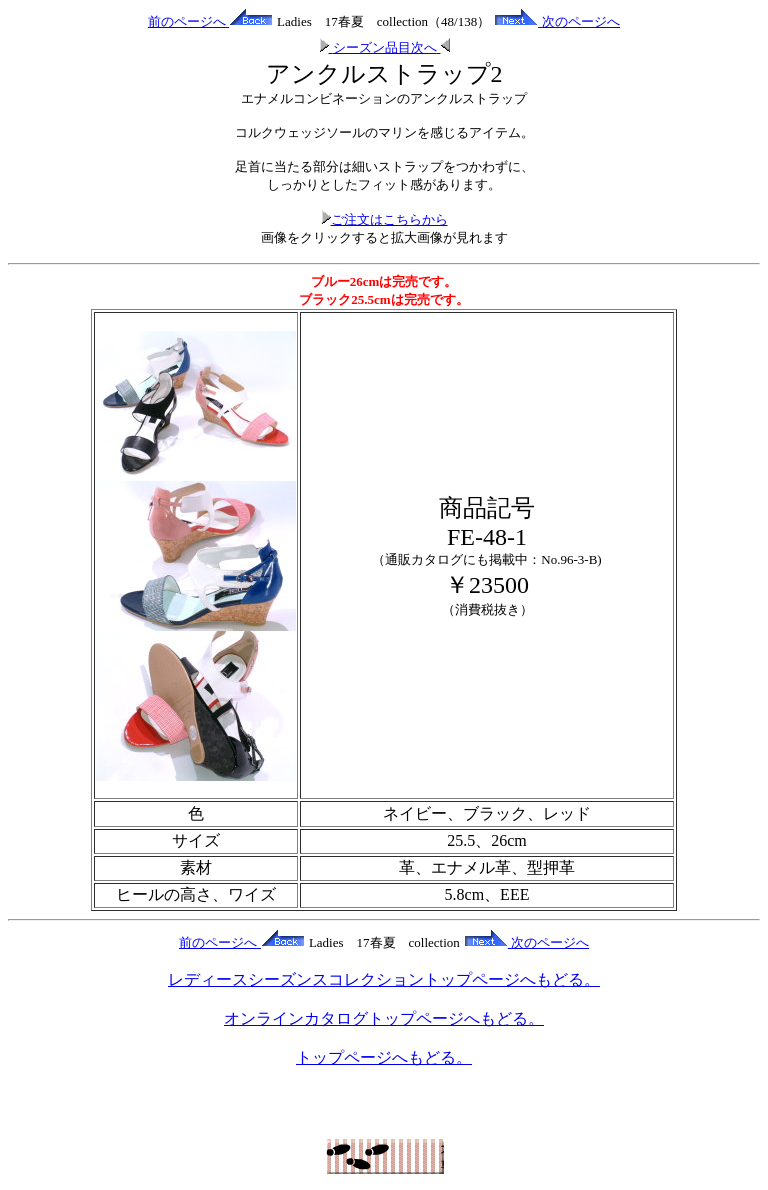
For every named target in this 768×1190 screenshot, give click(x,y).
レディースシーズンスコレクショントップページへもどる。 (384, 979)
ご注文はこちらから (384, 219)
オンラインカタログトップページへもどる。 (384, 1018)
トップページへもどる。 (384, 1057)
